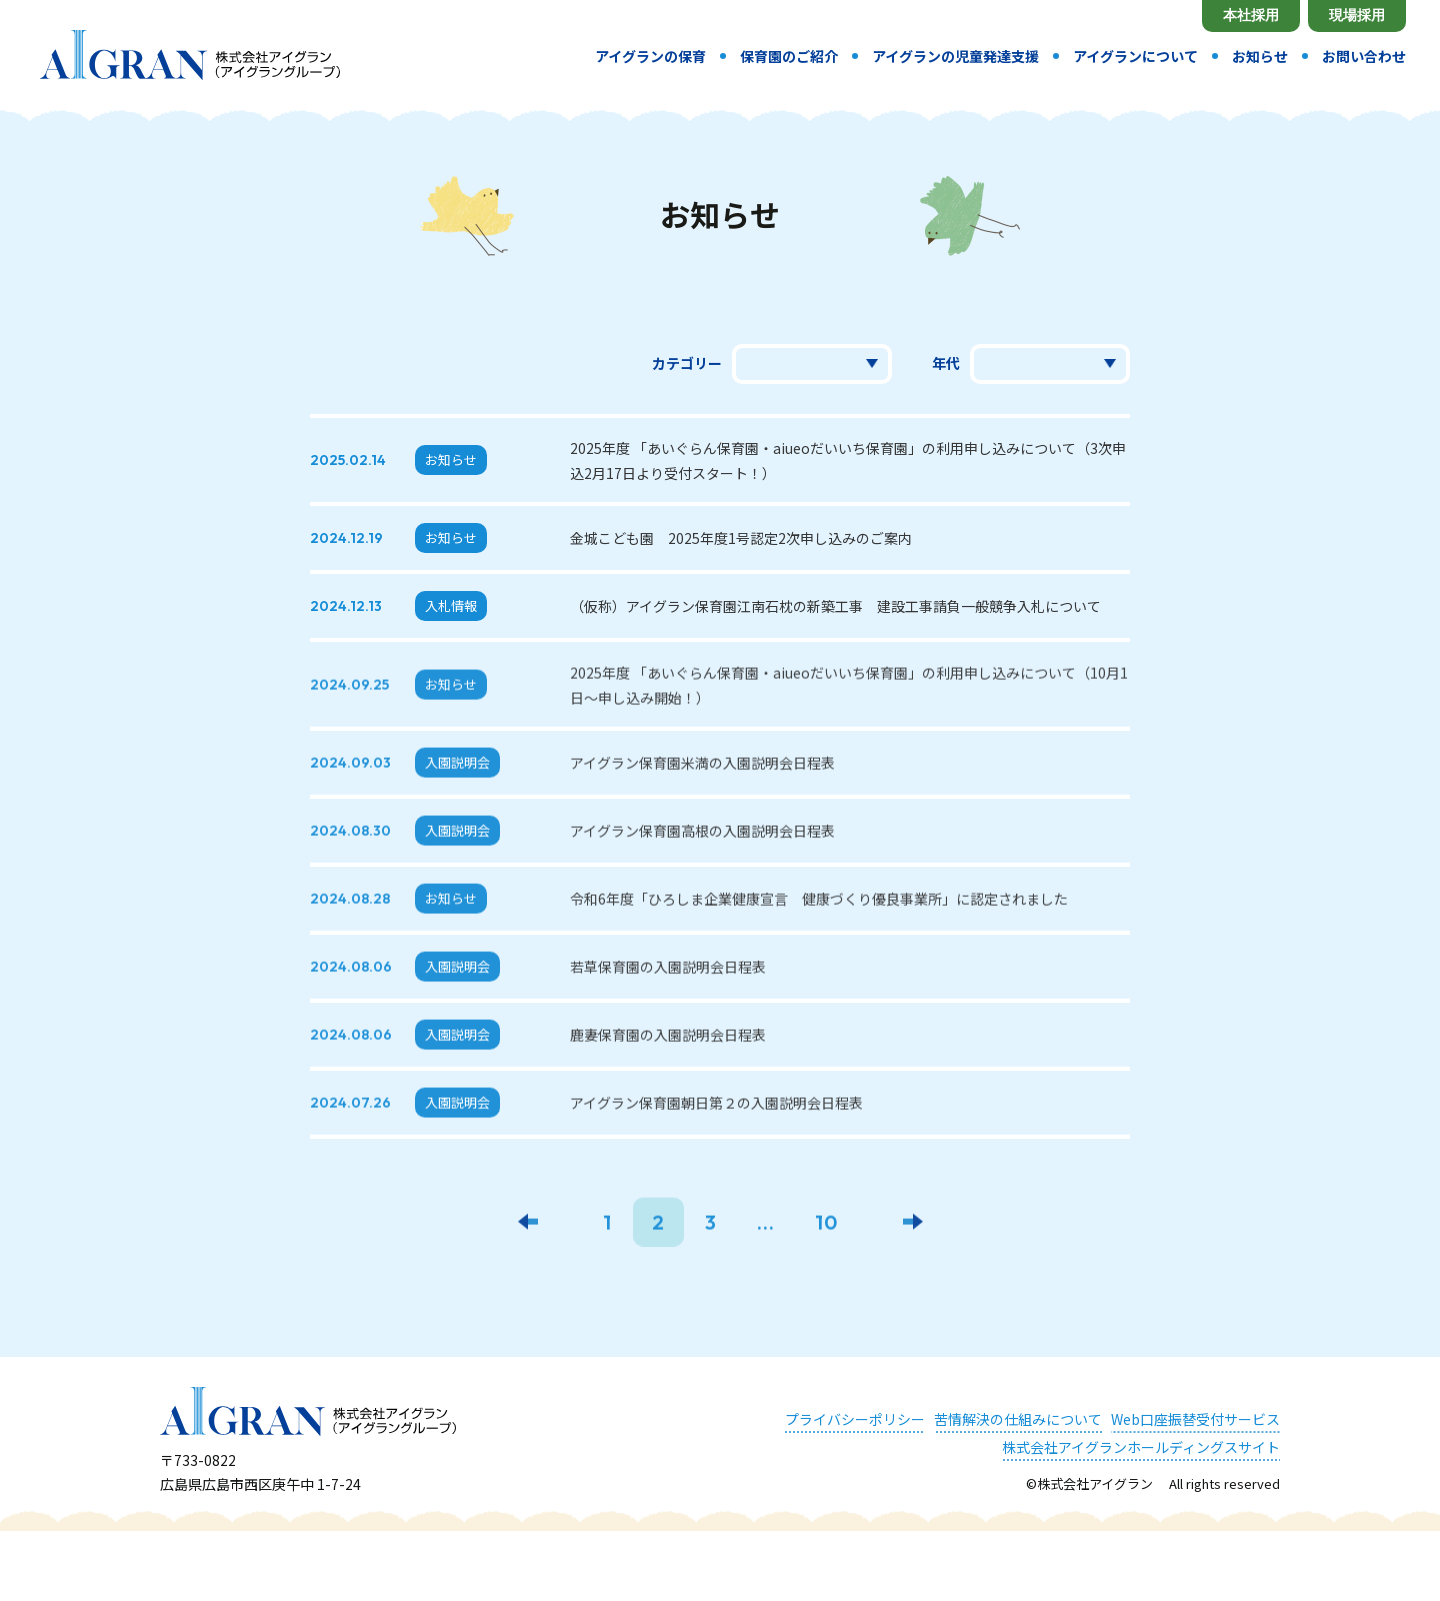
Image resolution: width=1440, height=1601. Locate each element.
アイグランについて (1135, 56)
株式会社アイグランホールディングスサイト (1141, 1447)
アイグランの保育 (650, 56)
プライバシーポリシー (855, 1419)
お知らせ (1260, 56)
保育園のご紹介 (789, 56)
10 (826, 1225)
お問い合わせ (1364, 56)
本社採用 (1251, 15)
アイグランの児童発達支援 (955, 56)
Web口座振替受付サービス (1195, 1419)
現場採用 (1357, 15)
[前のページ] (528, 1225)
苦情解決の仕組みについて (1018, 1419)
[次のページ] (913, 1225)
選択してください (1050, 364)
